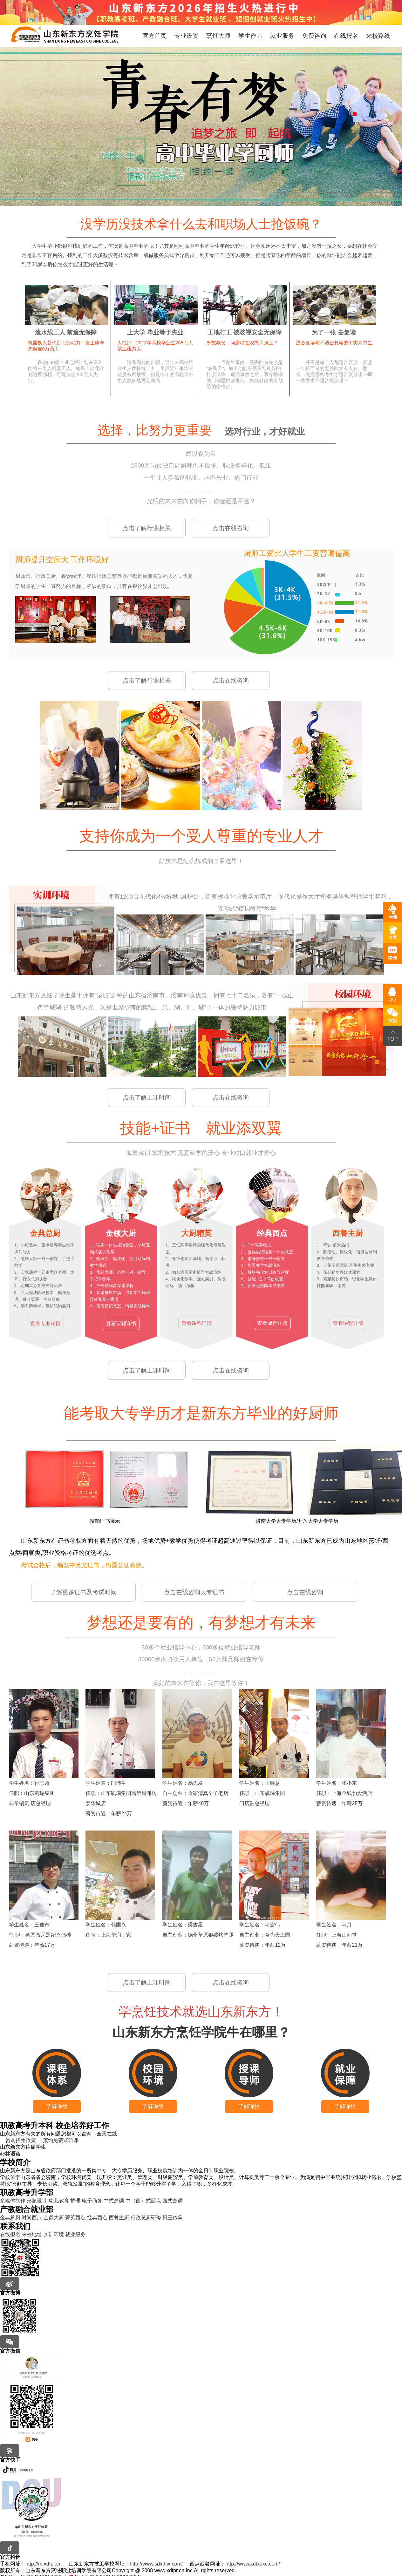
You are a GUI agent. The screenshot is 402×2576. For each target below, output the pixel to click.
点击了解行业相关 (147, 528)
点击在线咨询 (231, 528)
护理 (75, 2200)
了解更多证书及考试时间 (83, 1592)
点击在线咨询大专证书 (194, 1592)
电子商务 (92, 2200)
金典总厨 (10, 2217)
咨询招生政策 (18, 2140)
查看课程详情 (121, 1323)
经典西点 (97, 2217)
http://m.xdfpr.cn (43, 2563)
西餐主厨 (119, 2217)
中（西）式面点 (143, 2200)
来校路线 (378, 35)
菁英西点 (75, 2217)
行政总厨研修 (146, 2217)
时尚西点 (32, 2217)
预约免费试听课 (57, 2140)
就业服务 (282, 35)
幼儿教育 (59, 2200)
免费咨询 (314, 35)
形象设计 (37, 2200)
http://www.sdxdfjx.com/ (156, 2563)
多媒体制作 (12, 2200)
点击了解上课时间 (147, 1097)
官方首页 (154, 35)
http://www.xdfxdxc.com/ (252, 2563)
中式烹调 (114, 2200)
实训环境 (54, 2234)
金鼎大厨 (54, 2217)
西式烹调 (172, 2200)
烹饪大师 (218, 35)
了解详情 (57, 2106)
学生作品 (250, 35)
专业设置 (186, 35)
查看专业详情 (45, 1323)
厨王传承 (172, 2217)
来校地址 (32, 2234)
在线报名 (346, 35)
